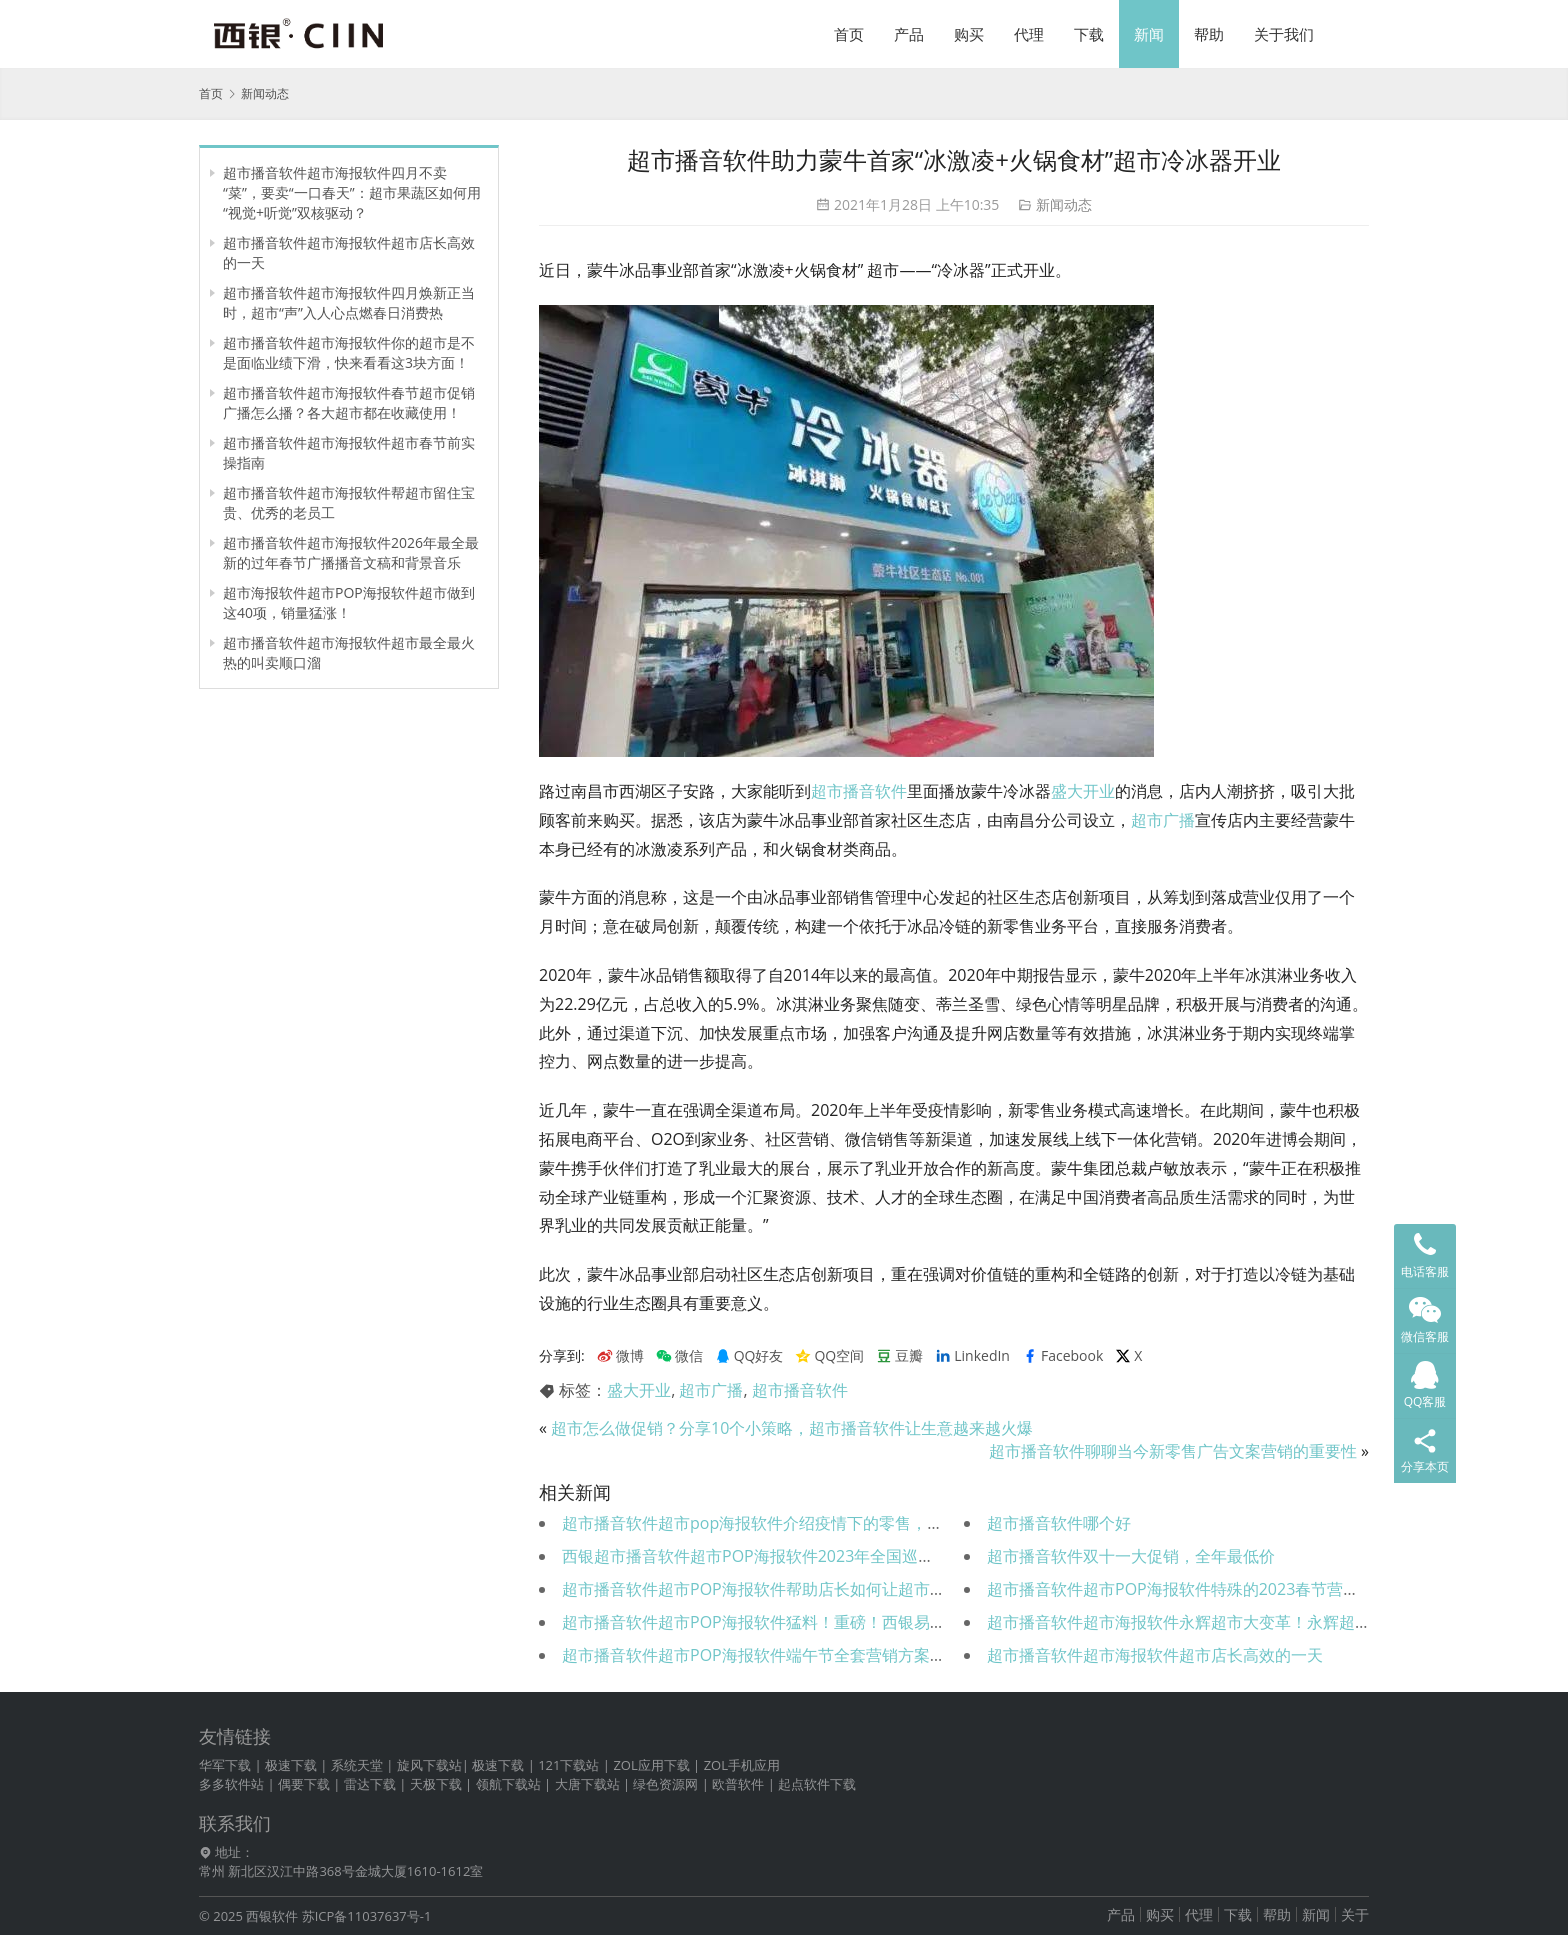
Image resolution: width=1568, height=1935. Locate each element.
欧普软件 (738, 1784)
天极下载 (436, 1784)
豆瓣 (899, 1356)
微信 (679, 1356)
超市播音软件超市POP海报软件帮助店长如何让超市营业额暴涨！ (794, 1589)
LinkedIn (972, 1356)
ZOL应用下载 (651, 1765)
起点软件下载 (817, 1784)
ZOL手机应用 (742, 1765)
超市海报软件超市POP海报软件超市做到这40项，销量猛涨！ (349, 602)
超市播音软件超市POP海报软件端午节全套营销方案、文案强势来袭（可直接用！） (858, 1655)
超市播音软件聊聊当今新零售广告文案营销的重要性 (1173, 1451)
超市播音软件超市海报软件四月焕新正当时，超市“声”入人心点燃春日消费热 (349, 302)
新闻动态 (1064, 204)
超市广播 (1163, 820)
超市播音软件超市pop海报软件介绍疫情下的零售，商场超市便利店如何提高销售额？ (864, 1523)
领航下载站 (508, 1784)
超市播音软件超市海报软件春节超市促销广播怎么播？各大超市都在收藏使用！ (349, 402)
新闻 (1149, 34)
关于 (1355, 1914)
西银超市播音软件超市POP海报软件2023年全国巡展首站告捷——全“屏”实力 (833, 1556)
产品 (909, 34)
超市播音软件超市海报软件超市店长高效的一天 (1155, 1655)
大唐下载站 (587, 1784)
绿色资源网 (665, 1784)
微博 (620, 1356)
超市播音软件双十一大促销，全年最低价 (1131, 1556)
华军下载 (225, 1765)
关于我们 (1284, 34)
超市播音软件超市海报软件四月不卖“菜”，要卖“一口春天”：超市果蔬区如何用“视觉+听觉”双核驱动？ (352, 192)
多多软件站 (231, 1784)
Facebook (1062, 1356)
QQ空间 (829, 1356)
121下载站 (568, 1765)
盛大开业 (1083, 791)
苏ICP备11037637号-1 (367, 1916)
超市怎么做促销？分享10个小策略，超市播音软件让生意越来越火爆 (792, 1428)
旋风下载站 (429, 1765)
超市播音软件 (859, 791)
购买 (969, 34)
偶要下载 (304, 1784)
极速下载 (291, 1765)
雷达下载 (370, 1784)
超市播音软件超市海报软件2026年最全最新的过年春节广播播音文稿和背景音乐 (351, 552)
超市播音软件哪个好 (1059, 1523)
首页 (849, 34)
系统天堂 (357, 1765)
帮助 (1209, 34)
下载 (1089, 34)
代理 (1029, 34)
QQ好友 (749, 1356)
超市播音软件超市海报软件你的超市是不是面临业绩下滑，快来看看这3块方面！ (349, 352)
